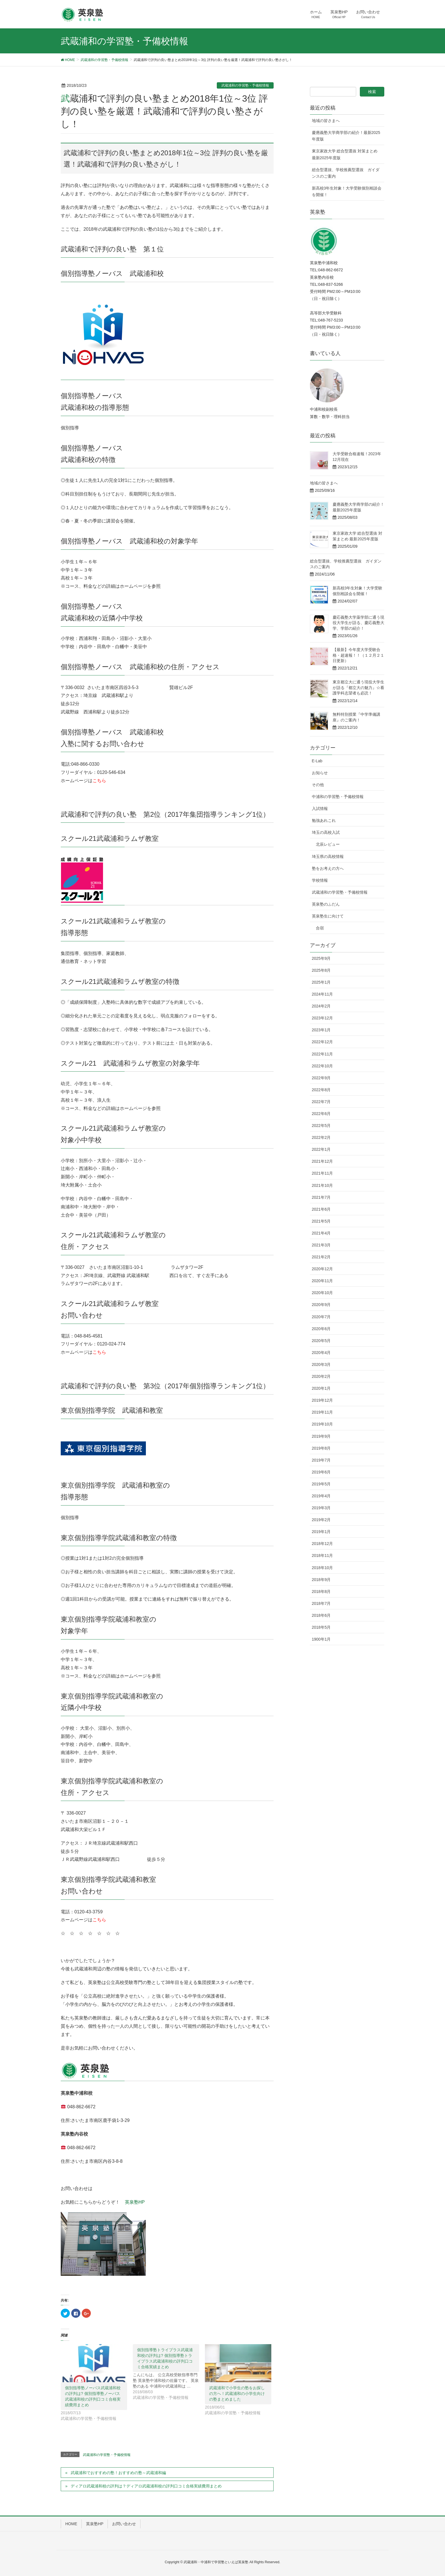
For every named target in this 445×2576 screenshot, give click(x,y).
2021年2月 (321, 1257)
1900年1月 (321, 1639)
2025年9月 (321, 958)
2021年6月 (321, 1209)
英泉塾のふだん (326, 904)
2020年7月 (321, 1317)
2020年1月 (321, 1388)
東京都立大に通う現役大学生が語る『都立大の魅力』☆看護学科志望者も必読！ (358, 687)
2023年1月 (321, 1030)
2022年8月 (321, 1089)
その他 (318, 784)
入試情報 (320, 808)
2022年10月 (322, 1066)
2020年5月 (321, 1340)
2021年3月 (321, 1245)
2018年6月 (321, 1615)
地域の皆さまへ (326, 120)
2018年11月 (322, 1555)
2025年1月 (321, 982)
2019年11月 (322, 1412)
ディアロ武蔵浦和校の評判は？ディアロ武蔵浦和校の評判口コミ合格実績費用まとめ (146, 2486)
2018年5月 (321, 1627)
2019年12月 (322, 1400)
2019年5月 (321, 1484)
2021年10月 (322, 1185)
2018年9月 (321, 1579)
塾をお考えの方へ (328, 868)
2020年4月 (321, 1352)
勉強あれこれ (324, 820)
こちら (99, 780)
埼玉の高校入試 (326, 832)
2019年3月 (321, 1508)
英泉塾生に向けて (328, 916)
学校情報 (320, 880)
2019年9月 (321, 1436)
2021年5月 (321, 1221)
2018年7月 (321, 1603)
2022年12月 (322, 1042)
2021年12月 (322, 1161)
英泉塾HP (135, 2202)
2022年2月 (321, 1137)
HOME (71, 2524)
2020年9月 (321, 1304)
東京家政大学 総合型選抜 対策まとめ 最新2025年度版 (345, 154)
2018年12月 (322, 1543)
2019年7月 (321, 1460)
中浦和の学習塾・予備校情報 (338, 796)
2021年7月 (321, 1197)
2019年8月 (321, 1448)
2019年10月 (322, 1424)
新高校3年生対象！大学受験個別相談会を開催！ (347, 191)
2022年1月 (321, 1149)
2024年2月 (321, 1006)
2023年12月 (322, 1018)
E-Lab (317, 761)
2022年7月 (321, 1101)
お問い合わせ (124, 2524)
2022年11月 (322, 1054)
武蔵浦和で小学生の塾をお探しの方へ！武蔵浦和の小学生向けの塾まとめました (237, 2393)
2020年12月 (322, 1269)
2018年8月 (321, 1591)
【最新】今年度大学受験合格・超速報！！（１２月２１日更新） (358, 655)
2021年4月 (321, 1233)
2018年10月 (322, 1567)
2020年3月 (321, 1364)
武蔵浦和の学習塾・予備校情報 (245, 85)
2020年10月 (322, 1292)
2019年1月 (321, 1531)
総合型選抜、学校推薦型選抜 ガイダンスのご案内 (345, 173)
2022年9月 (321, 1078)
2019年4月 (321, 1496)
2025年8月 (321, 970)
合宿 (320, 928)
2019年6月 (321, 1472)
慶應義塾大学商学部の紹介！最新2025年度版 (346, 135)
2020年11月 (322, 1280)
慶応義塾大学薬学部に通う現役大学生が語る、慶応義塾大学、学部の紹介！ (358, 623)
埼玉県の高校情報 (328, 856)
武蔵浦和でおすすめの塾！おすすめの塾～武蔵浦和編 (118, 2472)
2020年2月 (321, 1376)
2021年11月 (322, 1173)
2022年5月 (321, 1125)
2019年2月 (321, 1519)
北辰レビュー (328, 844)
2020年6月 (321, 1328)
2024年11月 (322, 994)
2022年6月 (321, 1113)
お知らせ (320, 773)
